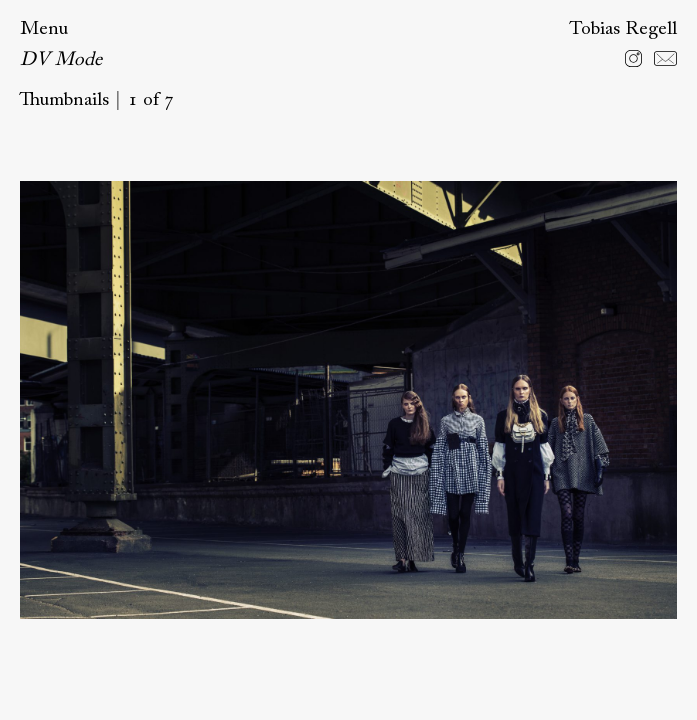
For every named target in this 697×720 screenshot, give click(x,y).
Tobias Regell (623, 29)
